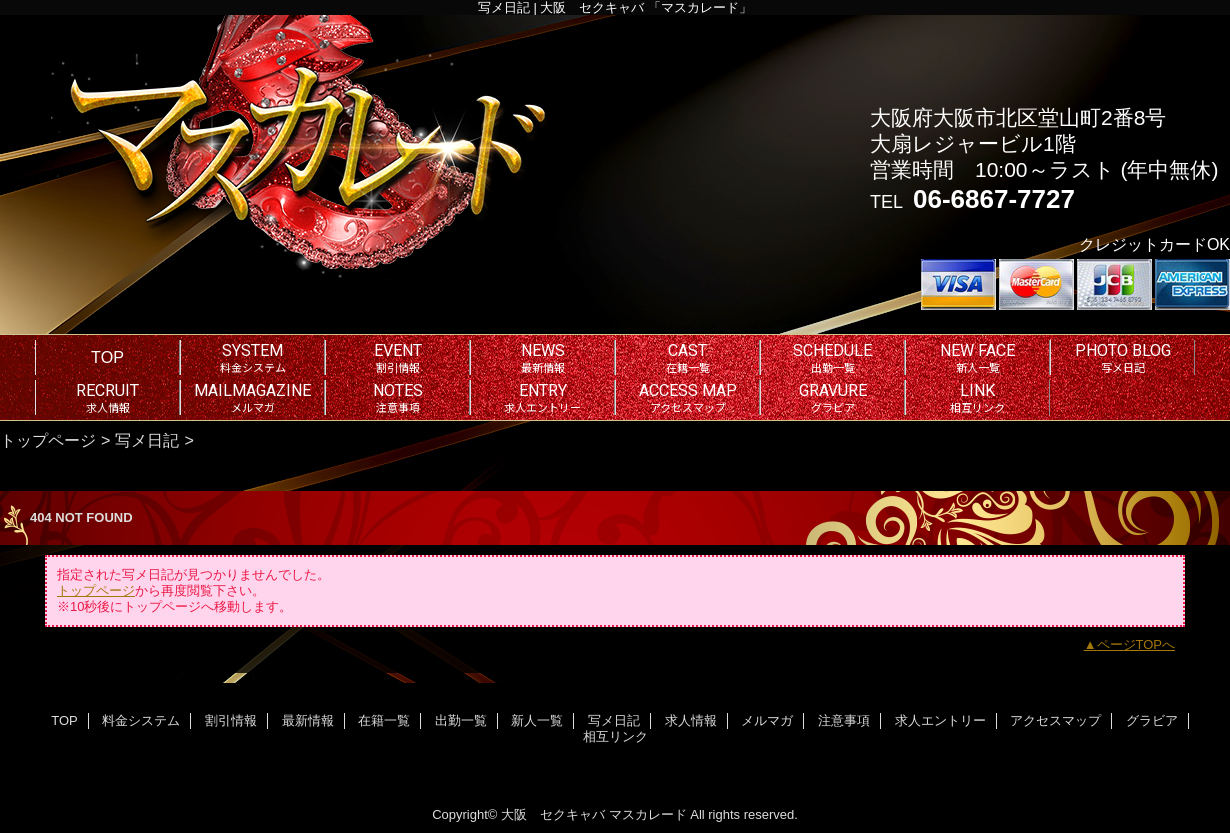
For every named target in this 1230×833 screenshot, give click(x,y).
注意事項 (844, 720)
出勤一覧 (461, 720)
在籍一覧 (384, 720)
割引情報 (231, 720)
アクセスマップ (1055, 720)
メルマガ (767, 720)
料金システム (141, 720)
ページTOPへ (1136, 644)
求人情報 (691, 720)
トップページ (48, 440)
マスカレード (648, 814)
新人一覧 (537, 720)
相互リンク (615, 736)
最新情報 (308, 720)
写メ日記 (147, 440)
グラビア (1152, 720)
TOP (107, 357)
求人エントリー (940, 720)
